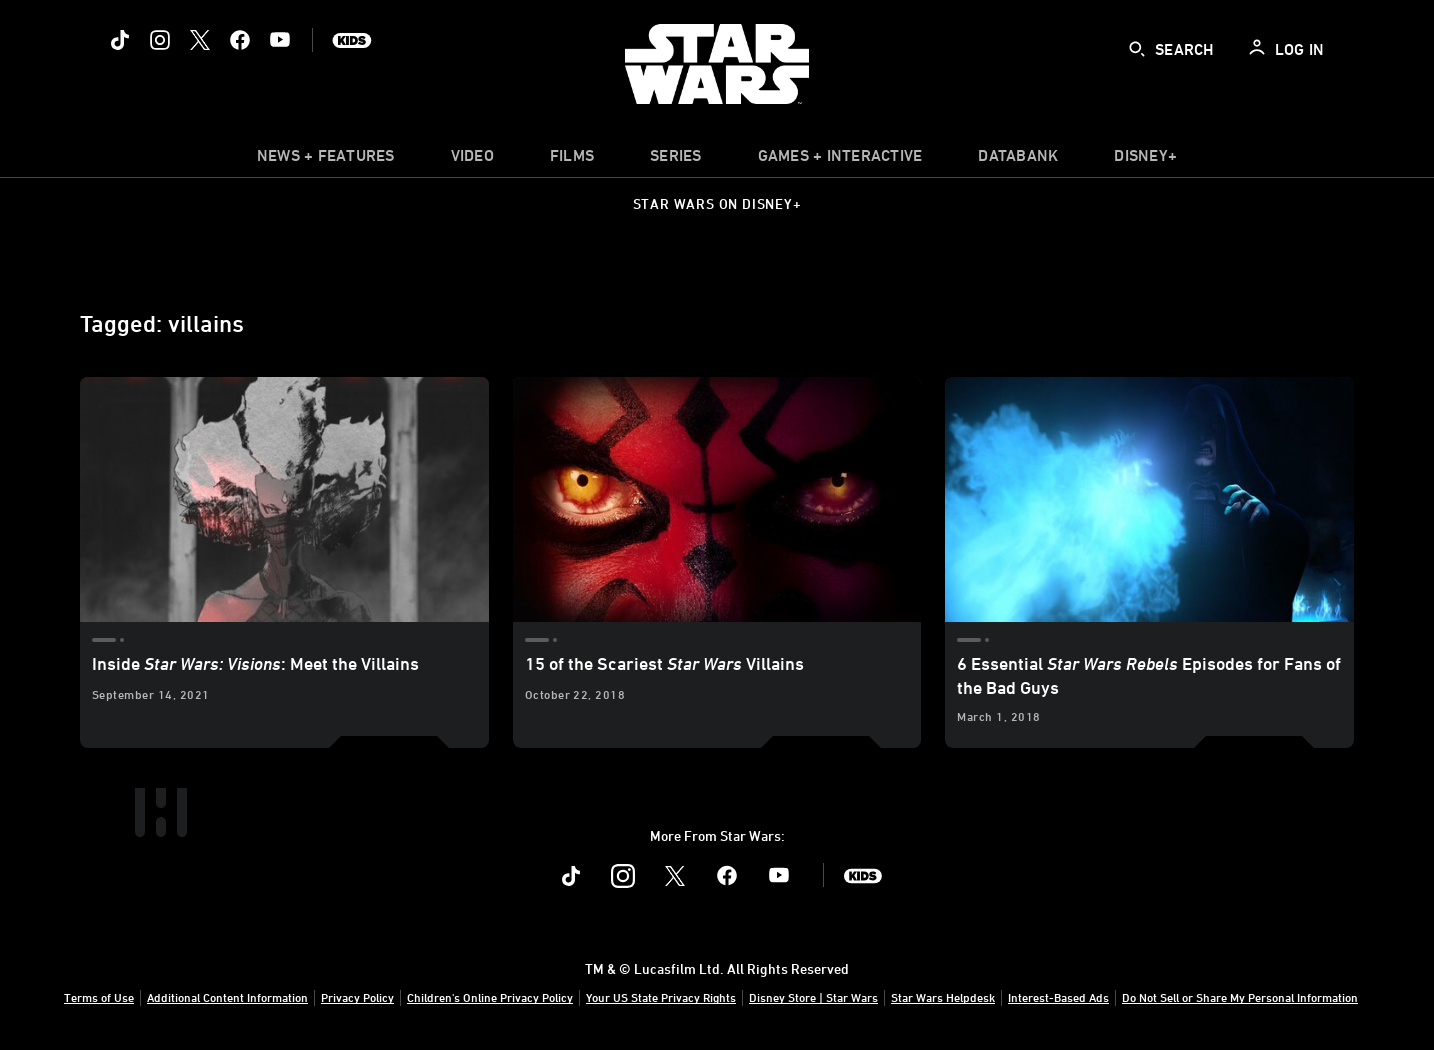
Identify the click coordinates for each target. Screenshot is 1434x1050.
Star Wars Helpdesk (943, 997)
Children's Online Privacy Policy (490, 997)
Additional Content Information (227, 997)
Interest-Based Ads (1058, 997)
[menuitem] (472, 160)
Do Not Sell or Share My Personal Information (1240, 997)
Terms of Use (99, 997)
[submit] (1137, 49)
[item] (326, 160)
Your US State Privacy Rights (661, 997)
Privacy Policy (357, 997)
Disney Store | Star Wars (813, 997)
